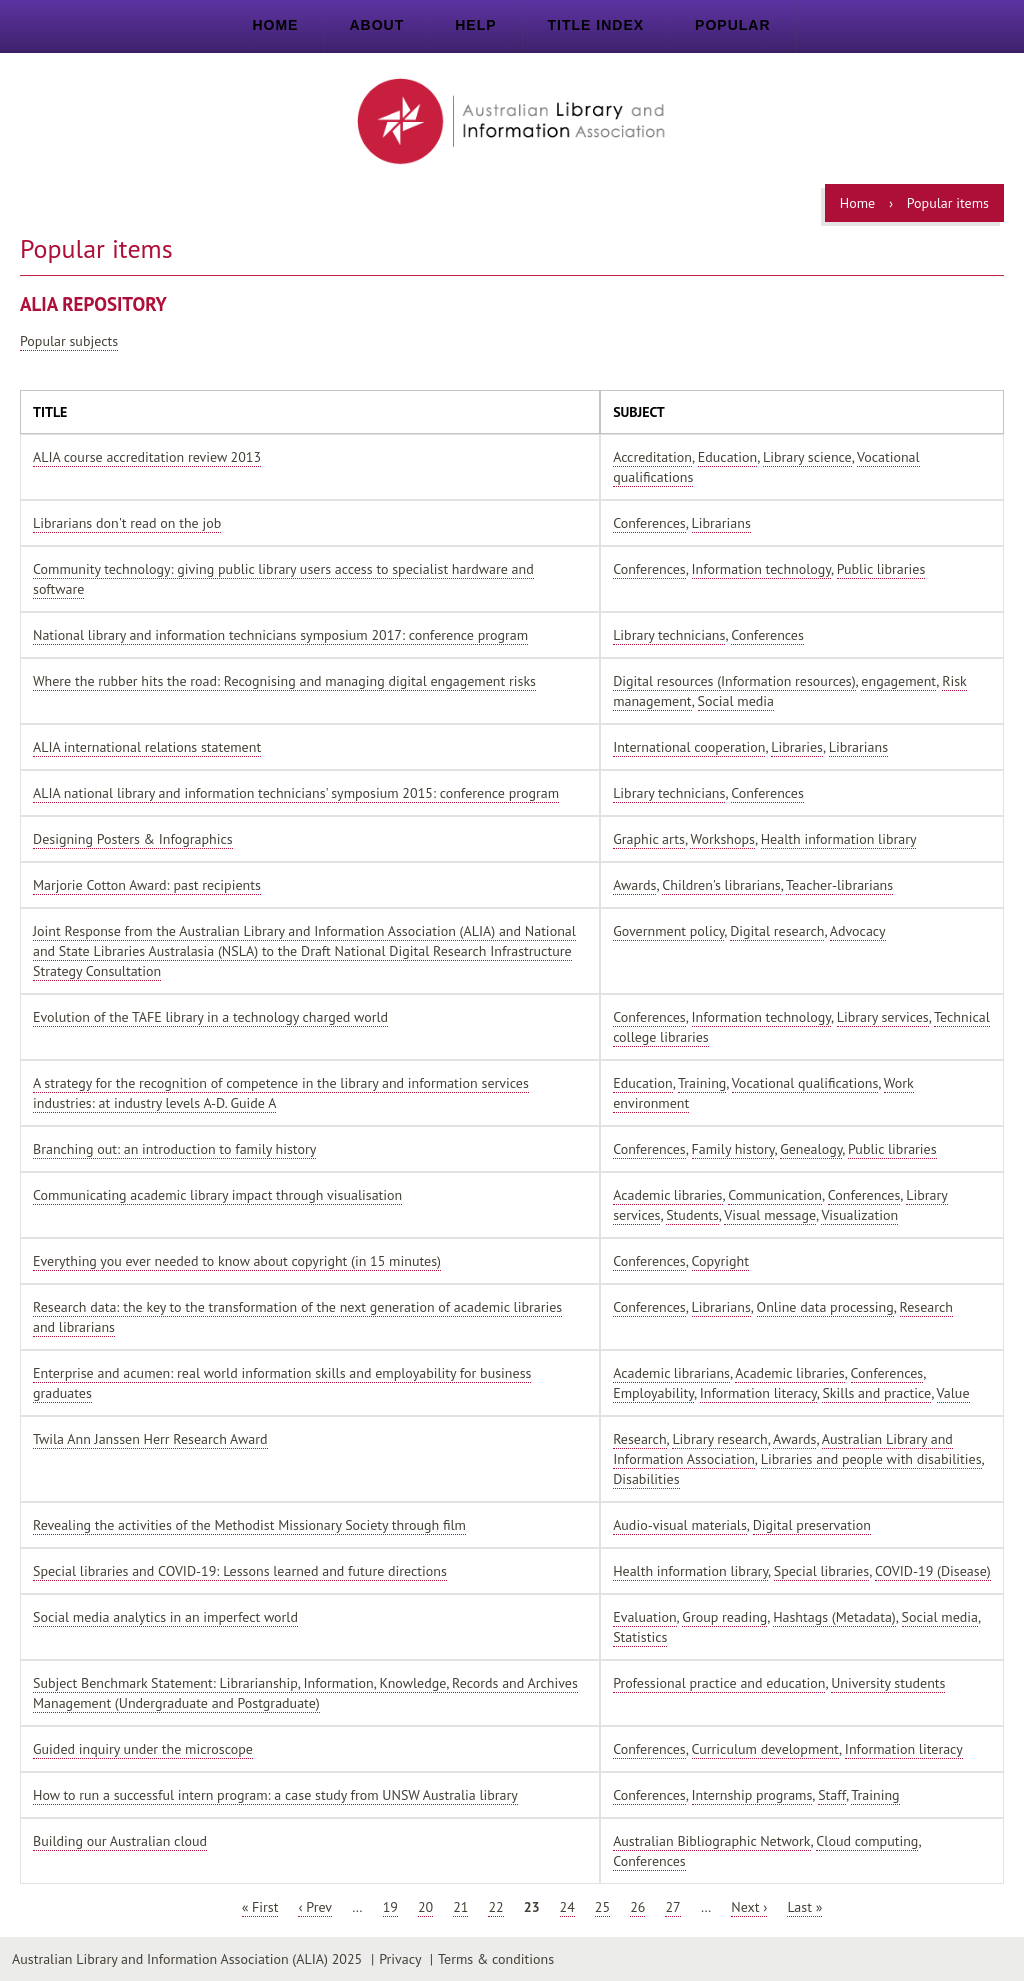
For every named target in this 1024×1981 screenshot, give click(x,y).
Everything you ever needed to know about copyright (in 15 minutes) (237, 1261)
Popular (732, 25)
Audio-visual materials (680, 1525)
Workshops (722, 839)
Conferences (649, 523)
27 (672, 1907)
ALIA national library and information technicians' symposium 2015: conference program (296, 793)
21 (460, 1907)
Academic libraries (667, 1195)
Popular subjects (69, 341)
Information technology (761, 569)
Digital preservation (812, 1525)
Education (728, 457)
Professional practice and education (719, 1683)
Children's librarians (721, 885)
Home (275, 25)
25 (602, 1907)
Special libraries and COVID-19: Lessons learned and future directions (240, 1571)
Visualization (859, 1215)
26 (637, 1907)
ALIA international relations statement (147, 747)
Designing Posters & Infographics (133, 839)
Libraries (797, 747)
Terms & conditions (496, 1959)
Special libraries (821, 1571)
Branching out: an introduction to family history (174, 1149)
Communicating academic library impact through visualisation (217, 1195)
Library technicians (669, 635)
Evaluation (644, 1617)
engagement (898, 681)
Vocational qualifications (805, 1083)
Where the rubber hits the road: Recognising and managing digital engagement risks (284, 681)
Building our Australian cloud (120, 1841)
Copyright (720, 1261)
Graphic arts (649, 839)
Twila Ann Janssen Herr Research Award (150, 1439)
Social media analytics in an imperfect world (165, 1617)
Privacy (400, 1959)
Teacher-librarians (839, 885)
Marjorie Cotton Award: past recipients (147, 885)
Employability (653, 1393)
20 (425, 1907)
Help (475, 25)
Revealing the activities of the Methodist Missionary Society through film (249, 1525)
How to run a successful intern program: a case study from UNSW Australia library (275, 1795)
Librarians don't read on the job (127, 523)
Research (926, 1307)
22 (495, 1907)
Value (953, 1393)
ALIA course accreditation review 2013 (147, 457)
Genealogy (811, 1149)
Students (692, 1215)
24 (567, 1907)
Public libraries (881, 569)
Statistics (640, 1637)
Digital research (777, 931)
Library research (719, 1439)
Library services (883, 1017)
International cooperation (689, 747)
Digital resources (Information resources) (734, 681)
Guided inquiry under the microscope (143, 1749)
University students (888, 1683)
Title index (596, 25)
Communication (775, 1195)
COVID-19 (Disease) (933, 1571)
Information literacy (758, 1393)
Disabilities (646, 1479)
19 (390, 1907)
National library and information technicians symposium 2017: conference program (280, 635)
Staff (832, 1795)
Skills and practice (876, 1393)
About (376, 25)
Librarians (721, 523)
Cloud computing (867, 1841)
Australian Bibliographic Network (711, 1841)
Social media (736, 701)
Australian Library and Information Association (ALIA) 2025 (187, 1959)
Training (702, 1083)
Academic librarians (671, 1373)
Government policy (668, 931)
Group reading (724, 1617)
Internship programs (752, 1795)
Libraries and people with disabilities (871, 1459)
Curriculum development (766, 1749)
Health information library (839, 839)
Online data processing (825, 1307)
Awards (634, 885)
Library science (807, 457)
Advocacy (858, 931)
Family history (733, 1149)
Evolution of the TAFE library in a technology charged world (210, 1017)
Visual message (770, 1215)
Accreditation (652, 457)
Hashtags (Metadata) (834, 1617)
